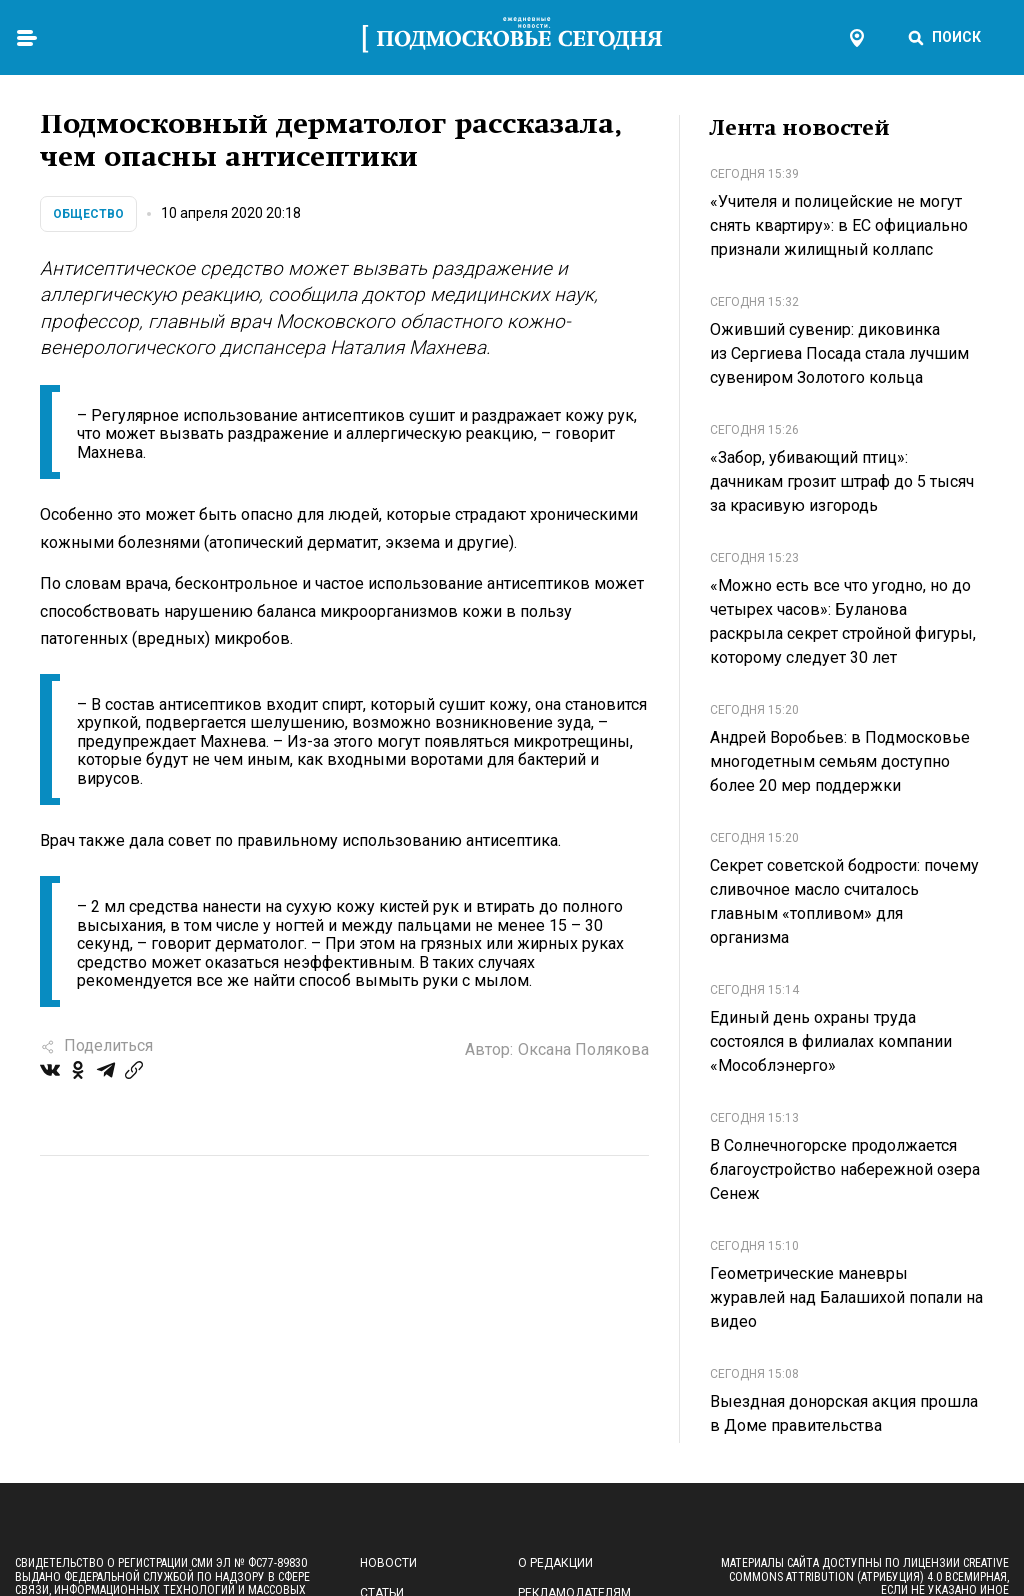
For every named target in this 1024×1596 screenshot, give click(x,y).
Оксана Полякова (583, 1049)
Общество (88, 214)
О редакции (555, 1563)
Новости (388, 1563)
